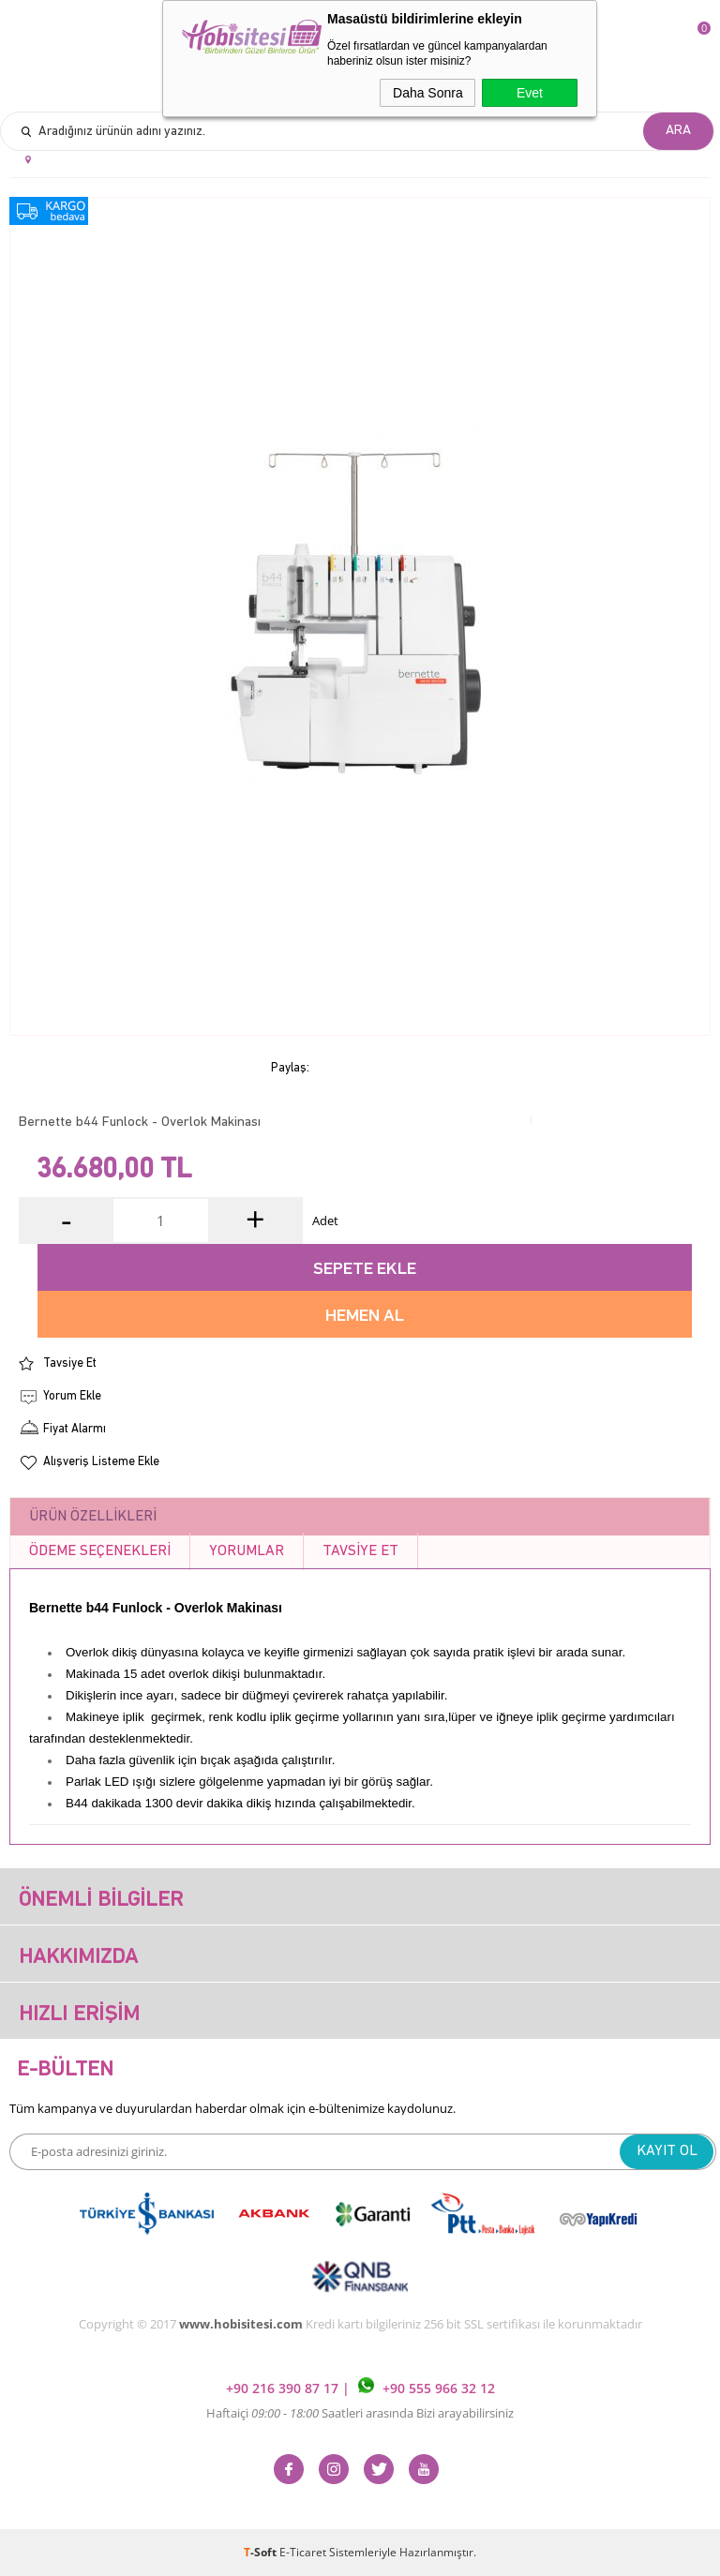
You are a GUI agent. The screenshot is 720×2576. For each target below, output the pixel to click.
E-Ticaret (302, 2552)
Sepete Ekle (364, 1270)
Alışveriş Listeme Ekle (101, 1462)
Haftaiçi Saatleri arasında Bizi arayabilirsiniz (360, 2412)
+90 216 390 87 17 (284, 2388)
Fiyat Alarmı (74, 1429)
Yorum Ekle (72, 1396)
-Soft (261, 2552)
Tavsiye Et (70, 1363)
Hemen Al (364, 1316)
